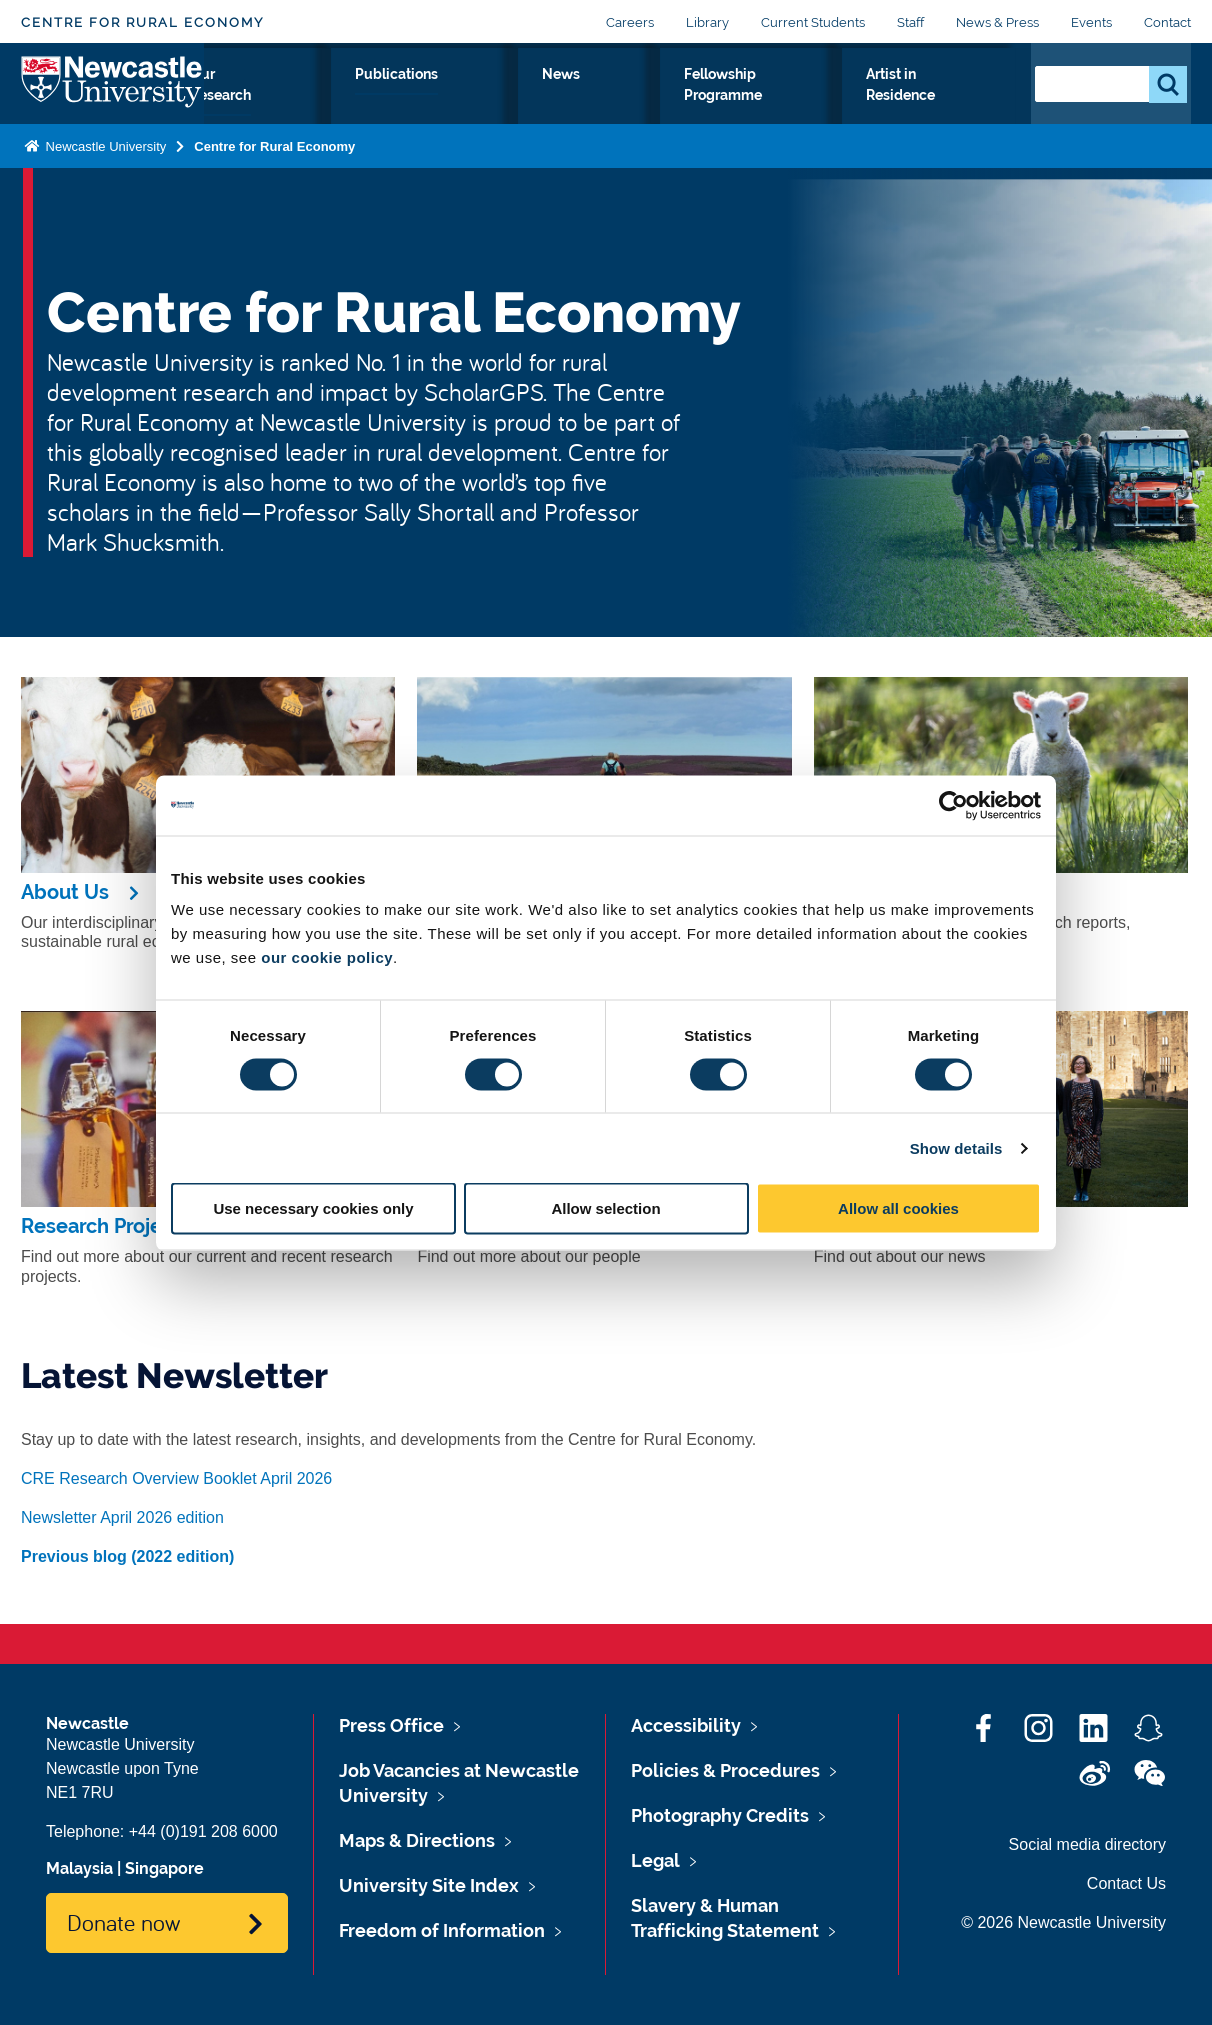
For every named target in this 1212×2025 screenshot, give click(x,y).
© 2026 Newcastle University (1063, 1922)
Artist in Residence (929, 109)
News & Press (997, 22)
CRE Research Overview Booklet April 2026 (176, 1478)
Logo (112, 104)
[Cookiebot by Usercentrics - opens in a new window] (953, 805)
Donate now (123, 1922)
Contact (1167, 22)
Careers (630, 22)
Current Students (813, 22)
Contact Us (1126, 1883)
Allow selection (605, 1208)
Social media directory (1087, 1844)
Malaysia (79, 1868)
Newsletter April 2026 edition (122, 1517)
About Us (254, 109)
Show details (956, 1147)
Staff (910, 22)
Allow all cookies (898, 1208)
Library (707, 22)
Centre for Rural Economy (142, 22)
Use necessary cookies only (313, 1208)
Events (1091, 22)
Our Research (370, 109)
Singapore (164, 1868)
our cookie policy (327, 957)
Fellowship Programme (741, 109)
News (601, 97)
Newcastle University (104, 187)
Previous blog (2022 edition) (127, 1556)
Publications (499, 97)
